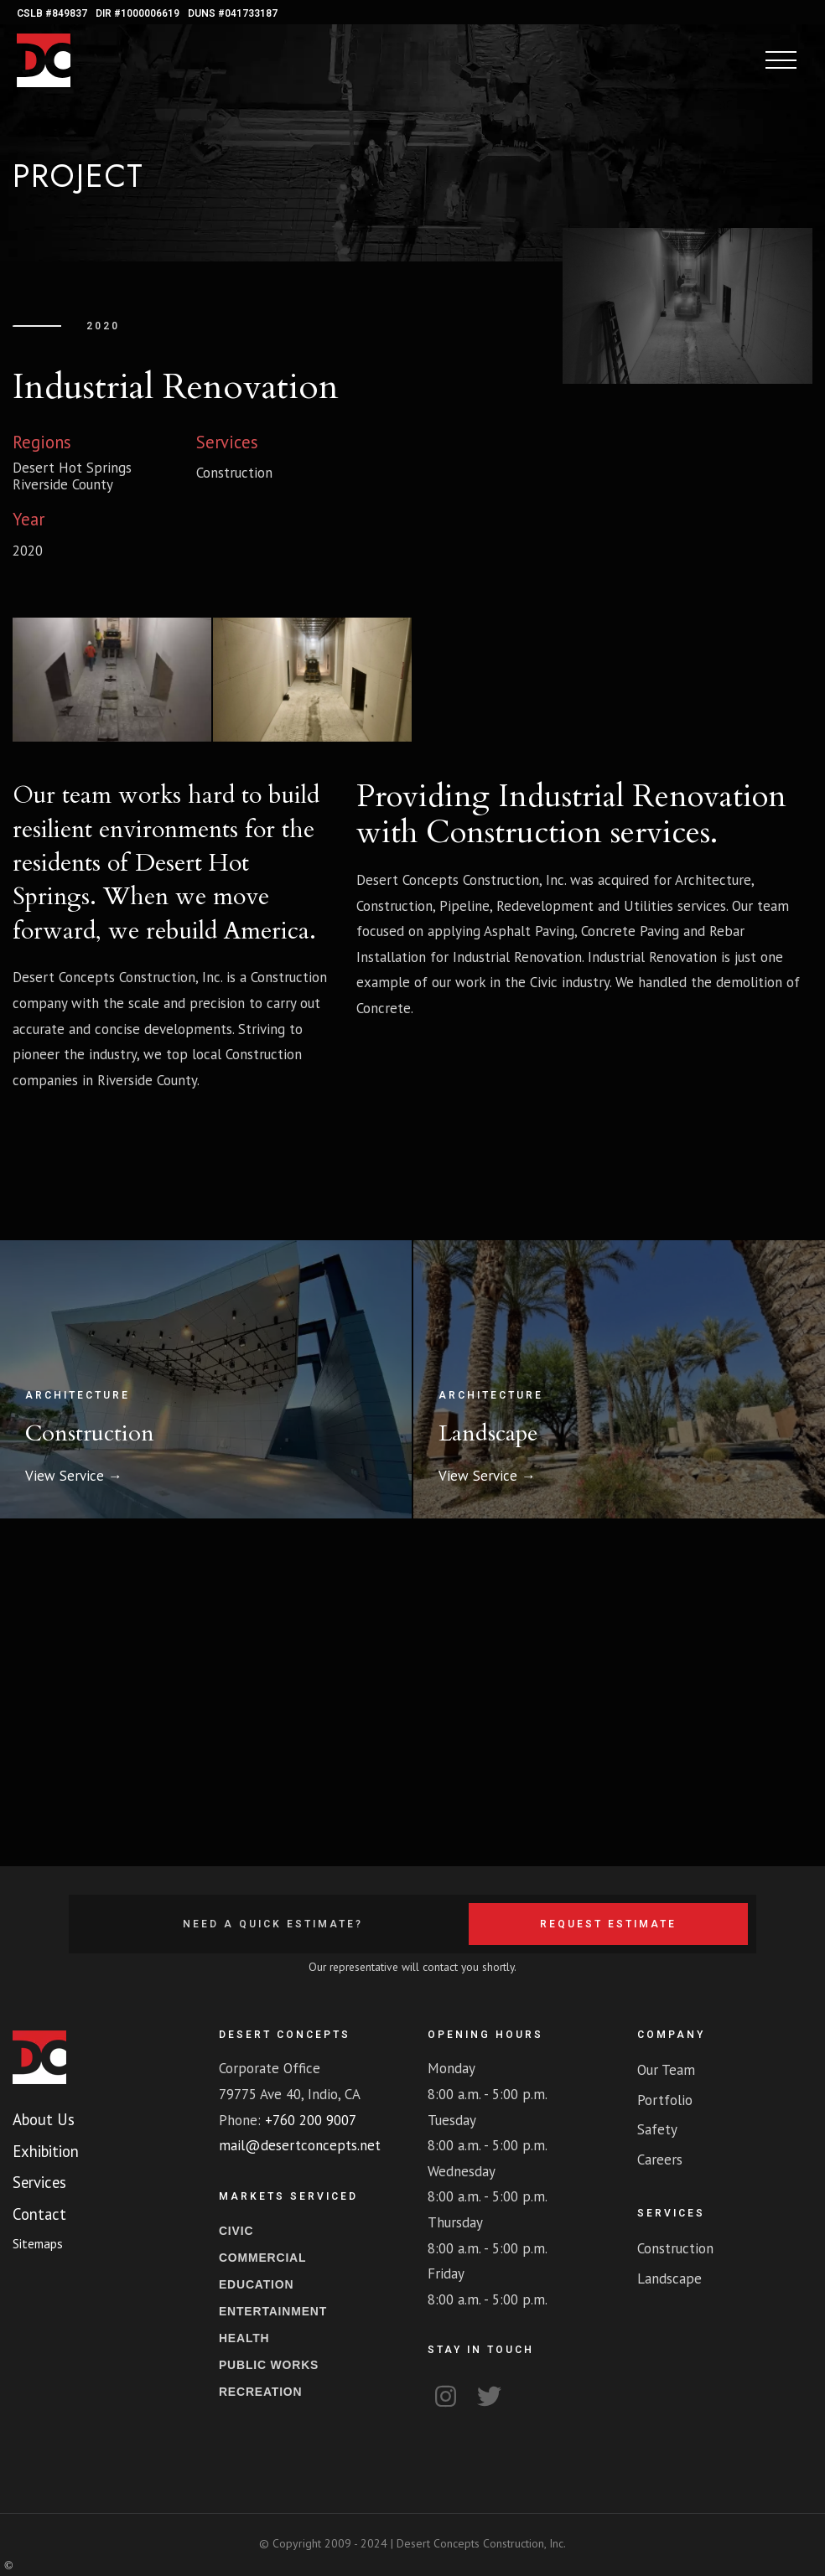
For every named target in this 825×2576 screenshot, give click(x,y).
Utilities (648, 906)
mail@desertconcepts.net (300, 2145)
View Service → (73, 1475)
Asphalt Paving (529, 931)
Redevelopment (545, 906)
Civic (544, 982)
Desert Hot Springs (72, 467)
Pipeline (464, 906)
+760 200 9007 (310, 2120)
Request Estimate (608, 1924)
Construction (514, 832)
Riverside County (63, 484)
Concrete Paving (630, 931)
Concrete (383, 1008)
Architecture (713, 880)
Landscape (488, 1433)
